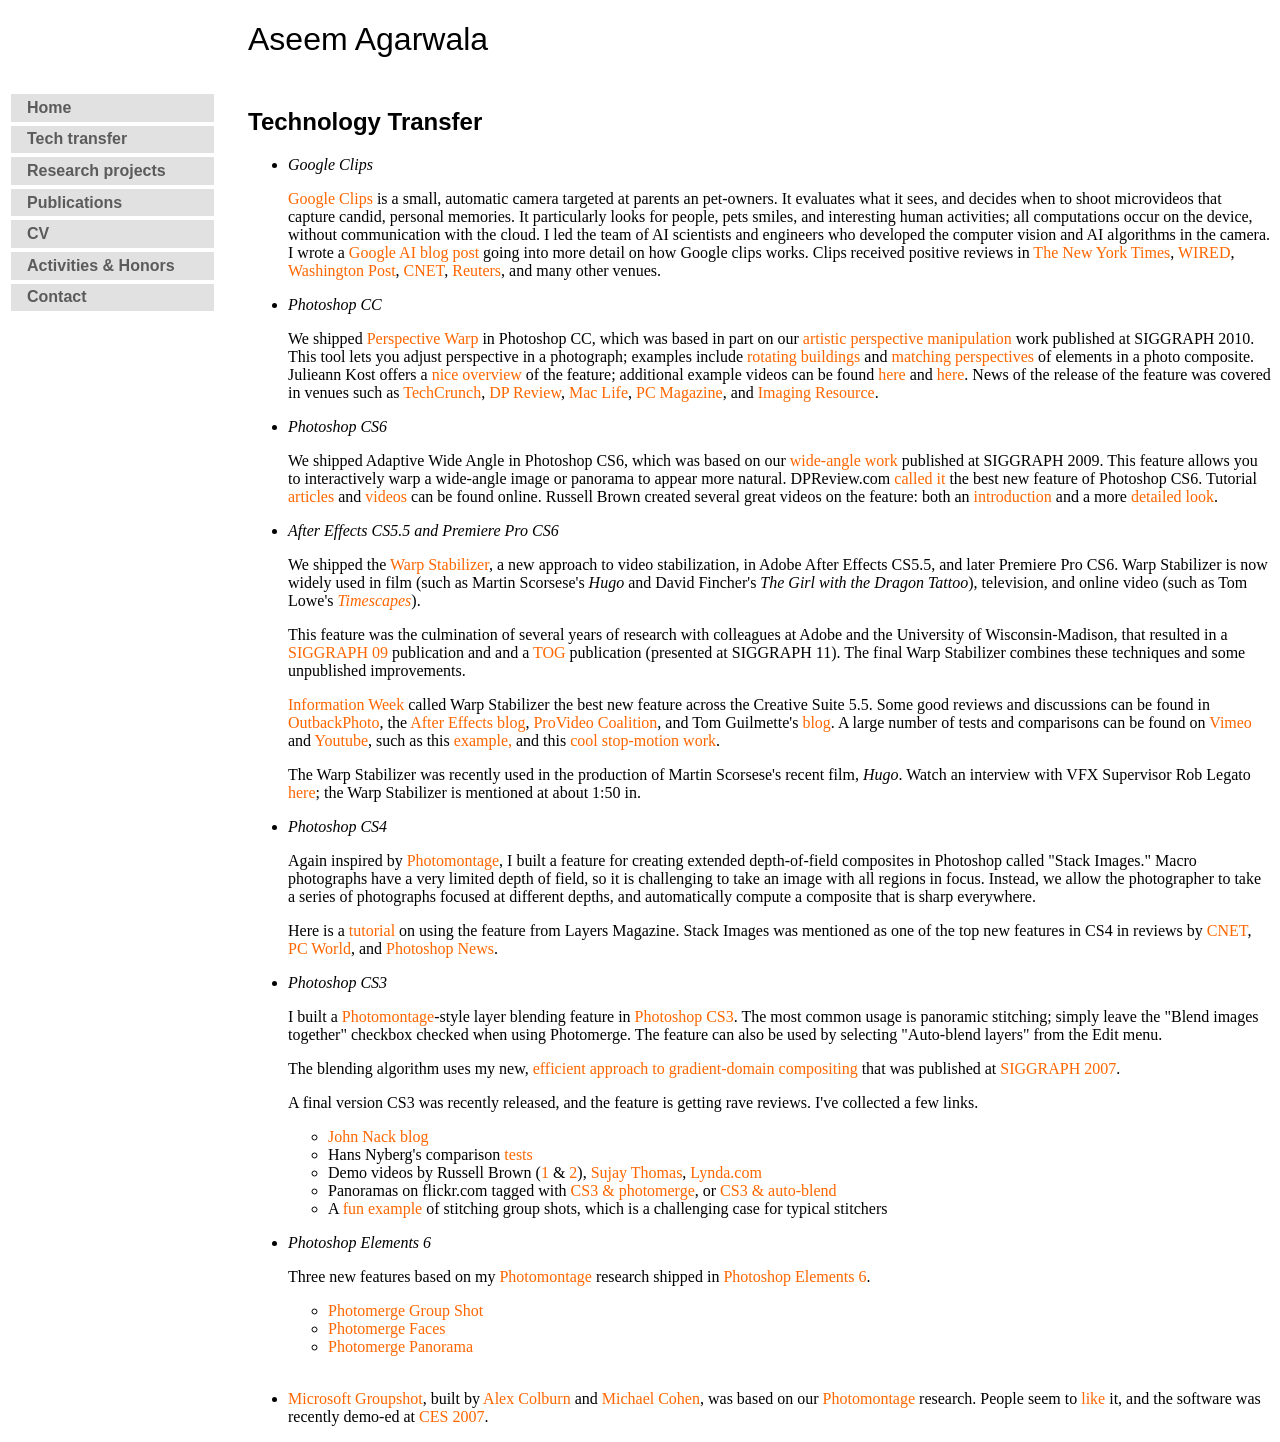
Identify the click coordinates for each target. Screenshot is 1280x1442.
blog (816, 722)
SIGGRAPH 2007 (1058, 1068)
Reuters (476, 270)
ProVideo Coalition (595, 722)
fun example (383, 1208)
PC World (319, 948)
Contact (57, 296)
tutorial (372, 930)
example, (483, 740)
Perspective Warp (423, 338)
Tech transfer (77, 138)
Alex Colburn (527, 1398)
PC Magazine (679, 392)
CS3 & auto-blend (778, 1190)
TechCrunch (442, 392)
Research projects (96, 170)
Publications (74, 202)
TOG (549, 652)
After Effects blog (467, 722)
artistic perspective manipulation (907, 338)
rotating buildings (803, 356)
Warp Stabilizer (439, 564)
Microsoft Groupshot (355, 1398)
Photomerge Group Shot (405, 1310)
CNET (424, 270)
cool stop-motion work (643, 740)
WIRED (1204, 252)
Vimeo (1230, 722)
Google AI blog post (414, 252)
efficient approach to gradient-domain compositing (695, 1068)
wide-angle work (844, 460)
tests (518, 1154)
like (1093, 1398)
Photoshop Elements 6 (794, 1276)
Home (49, 107)
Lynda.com (724, 1172)
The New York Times (1101, 252)
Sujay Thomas (637, 1172)
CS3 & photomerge (633, 1190)
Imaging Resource (816, 392)
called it (919, 478)
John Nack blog (378, 1136)
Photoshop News (440, 948)
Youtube (342, 740)
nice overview (477, 374)
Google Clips (330, 198)
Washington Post (342, 270)
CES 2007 (451, 1416)
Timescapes (375, 600)
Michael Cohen (651, 1398)
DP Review (525, 392)
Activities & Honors (101, 265)
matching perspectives (962, 356)
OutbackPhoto (334, 722)
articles (311, 496)
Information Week (346, 704)
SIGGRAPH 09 (338, 652)
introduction (1013, 496)
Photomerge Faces (386, 1328)
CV (38, 233)
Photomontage (453, 860)
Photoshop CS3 (684, 1016)
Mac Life (598, 392)
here (892, 374)
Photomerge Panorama (400, 1346)
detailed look (1172, 496)
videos (386, 496)
